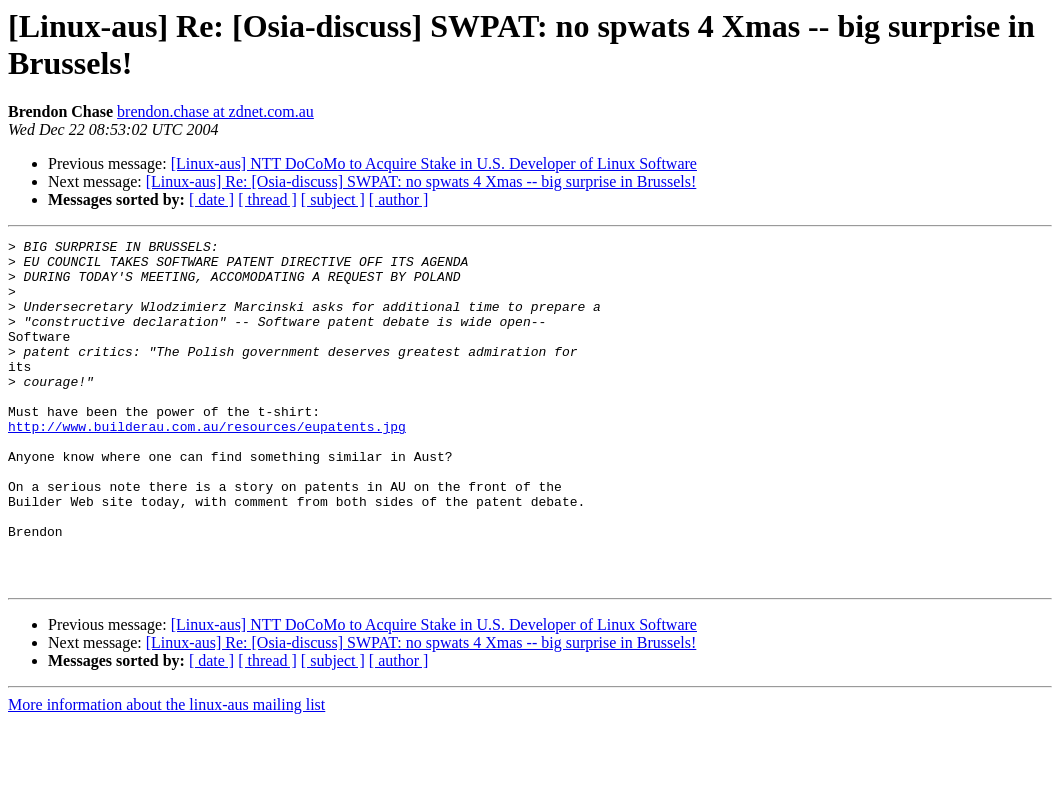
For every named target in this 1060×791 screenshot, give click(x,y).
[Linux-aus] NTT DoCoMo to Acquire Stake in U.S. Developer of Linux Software (434, 163)
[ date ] (211, 199)
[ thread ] (267, 199)
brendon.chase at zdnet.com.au (215, 111)
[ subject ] (333, 199)
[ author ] (399, 199)
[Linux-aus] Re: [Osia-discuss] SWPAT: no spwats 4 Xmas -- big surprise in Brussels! (421, 181)
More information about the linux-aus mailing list (166, 773)
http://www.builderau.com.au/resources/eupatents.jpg (207, 465)
